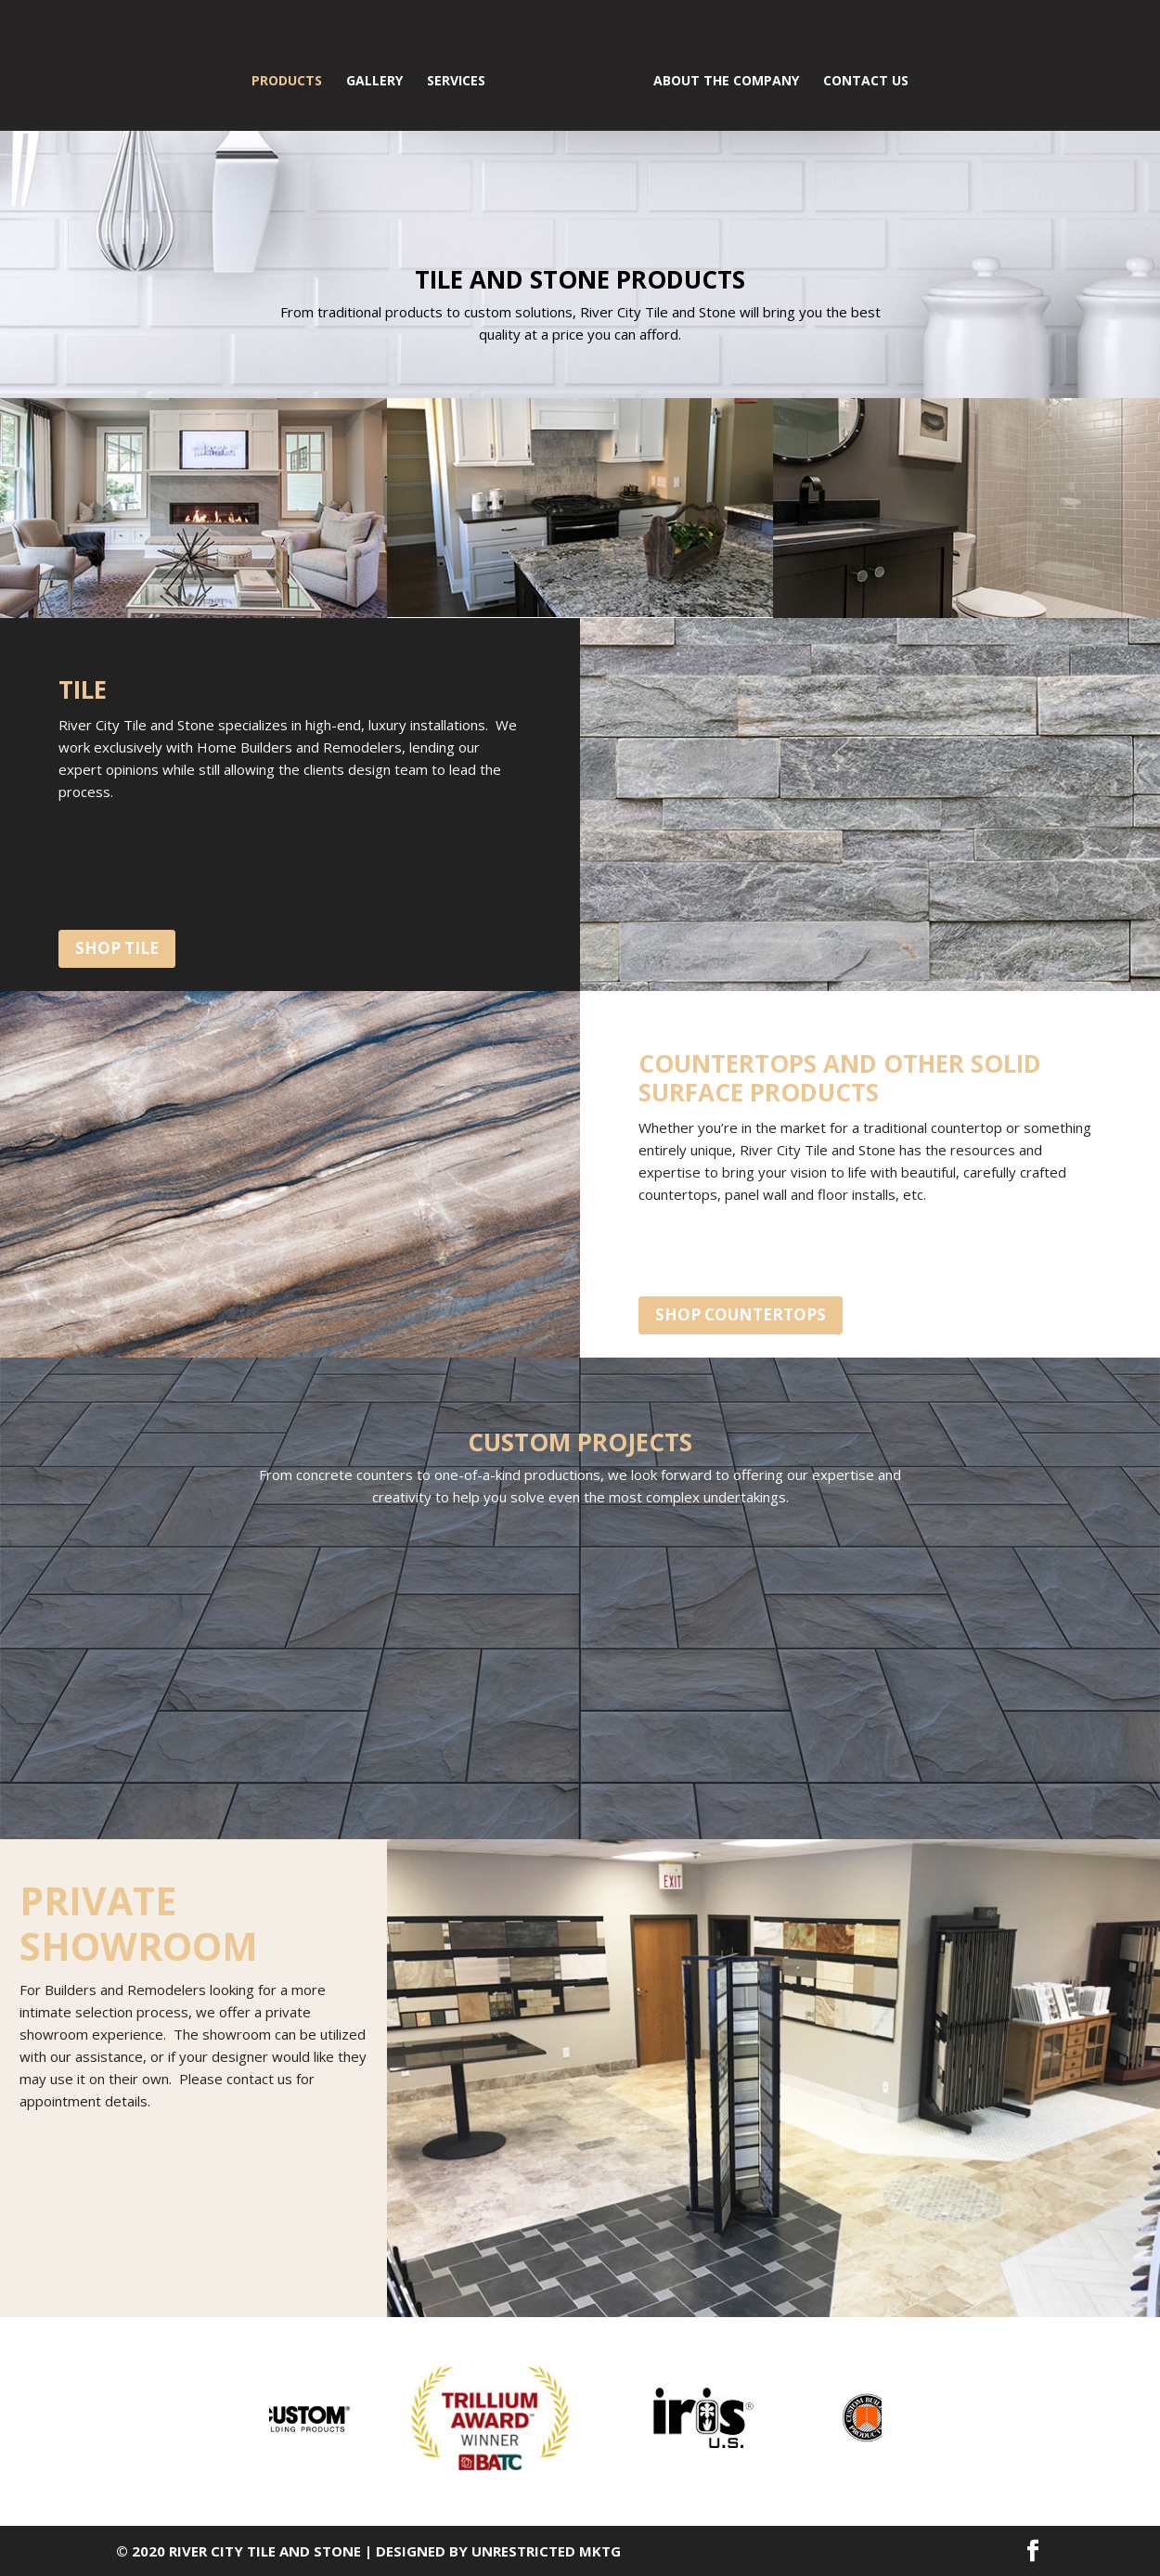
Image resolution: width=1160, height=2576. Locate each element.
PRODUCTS (286, 81)
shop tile (117, 948)
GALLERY (374, 81)
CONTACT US (866, 81)
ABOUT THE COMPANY (726, 81)
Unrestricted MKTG (546, 2551)
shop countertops (740, 1314)
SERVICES (456, 81)
